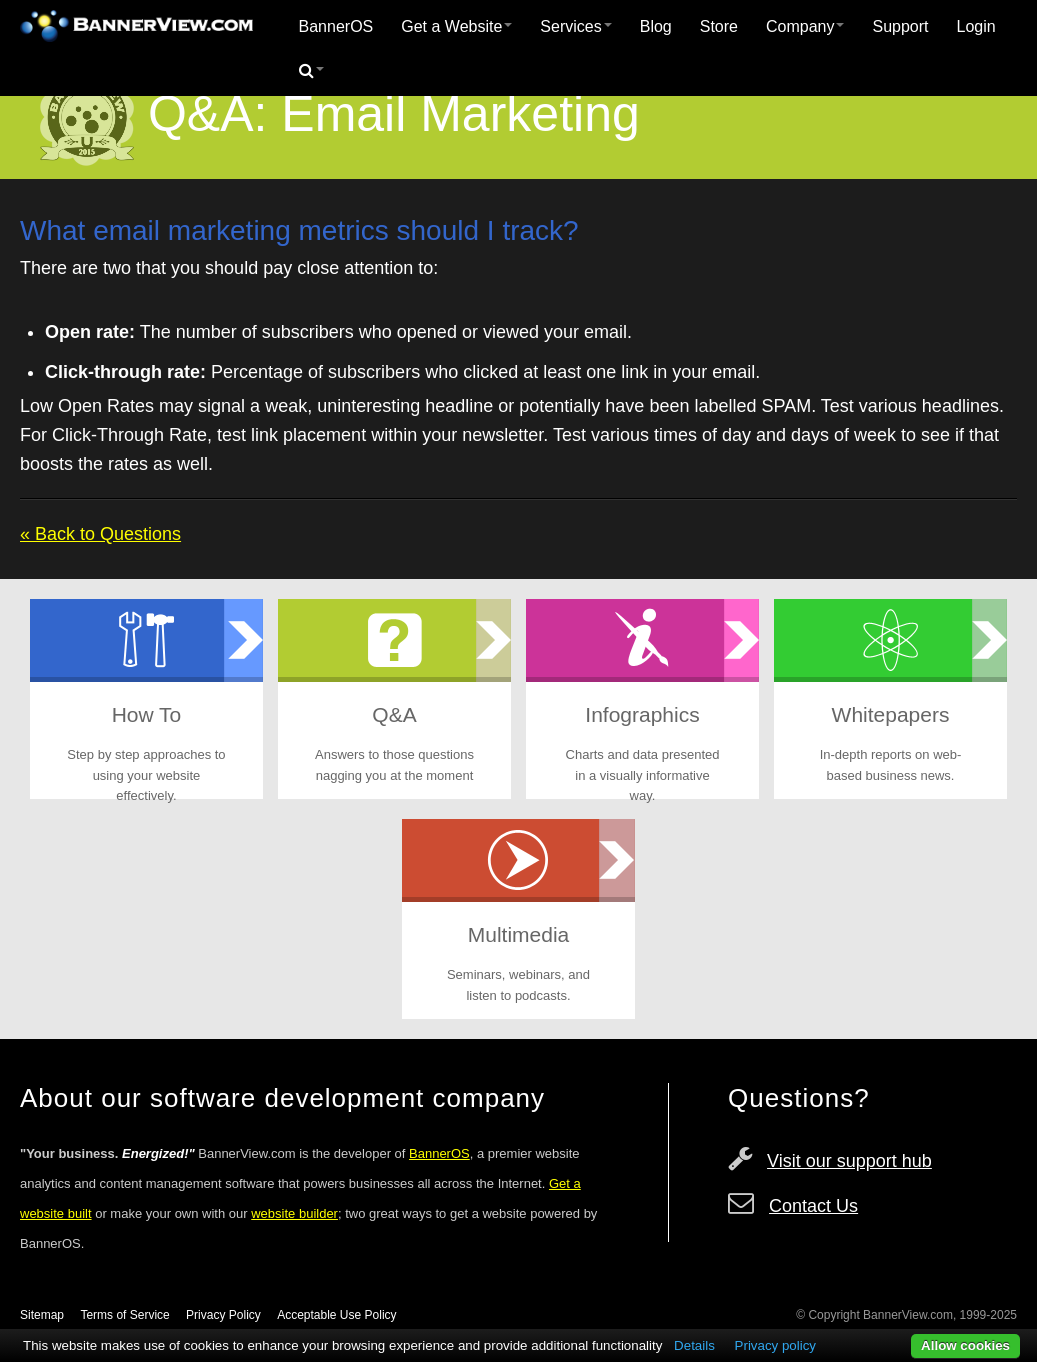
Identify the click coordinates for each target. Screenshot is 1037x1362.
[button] (311, 71)
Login (976, 26)
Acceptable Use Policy (336, 1315)
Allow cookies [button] (965, 1345)
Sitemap (42, 1315)
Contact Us (813, 1206)
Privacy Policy (223, 1315)
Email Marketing (460, 114)
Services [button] (575, 26)
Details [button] (694, 1345)
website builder (294, 1213)
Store (719, 26)
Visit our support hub (849, 1161)
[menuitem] (336, 27)
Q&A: (207, 114)
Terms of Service (124, 1315)
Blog (656, 26)
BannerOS (336, 26)
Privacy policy (775, 1345)
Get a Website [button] (456, 26)
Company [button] (805, 26)
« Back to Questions (100, 534)
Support (900, 26)
